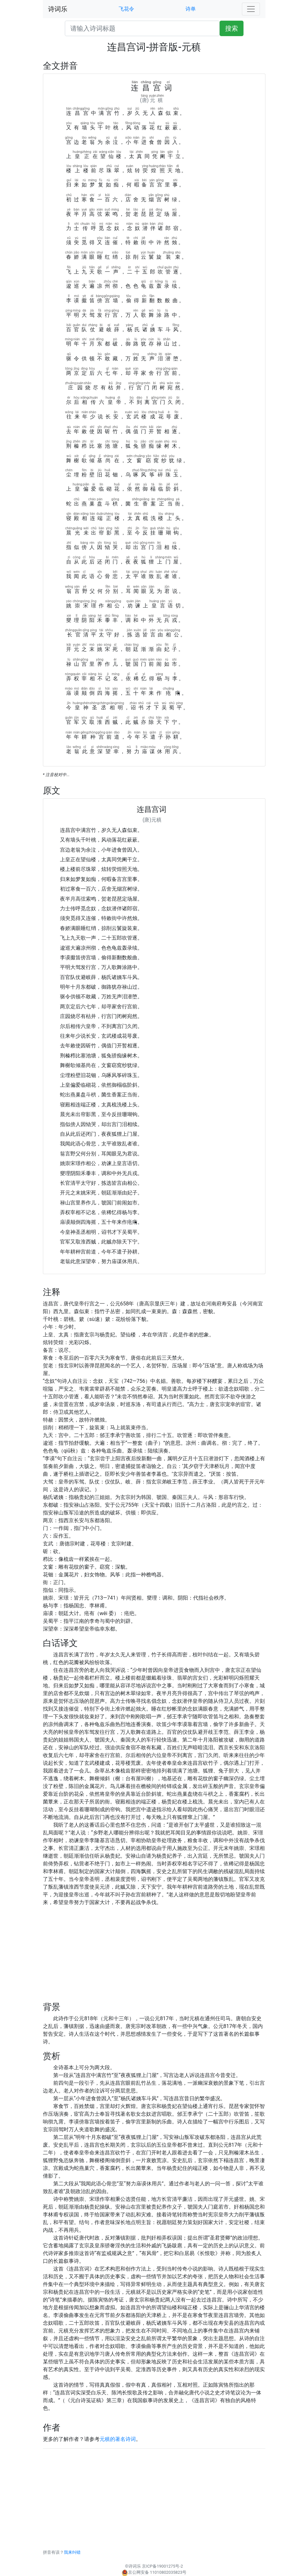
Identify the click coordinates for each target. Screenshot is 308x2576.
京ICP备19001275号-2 (162, 2566)
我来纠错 (72, 2552)
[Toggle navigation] (251, 9)
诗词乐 (57, 9)
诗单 (190, 9)
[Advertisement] (154, 1957)
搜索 (231, 28)
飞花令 (126, 9)
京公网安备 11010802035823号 (154, 2572)
